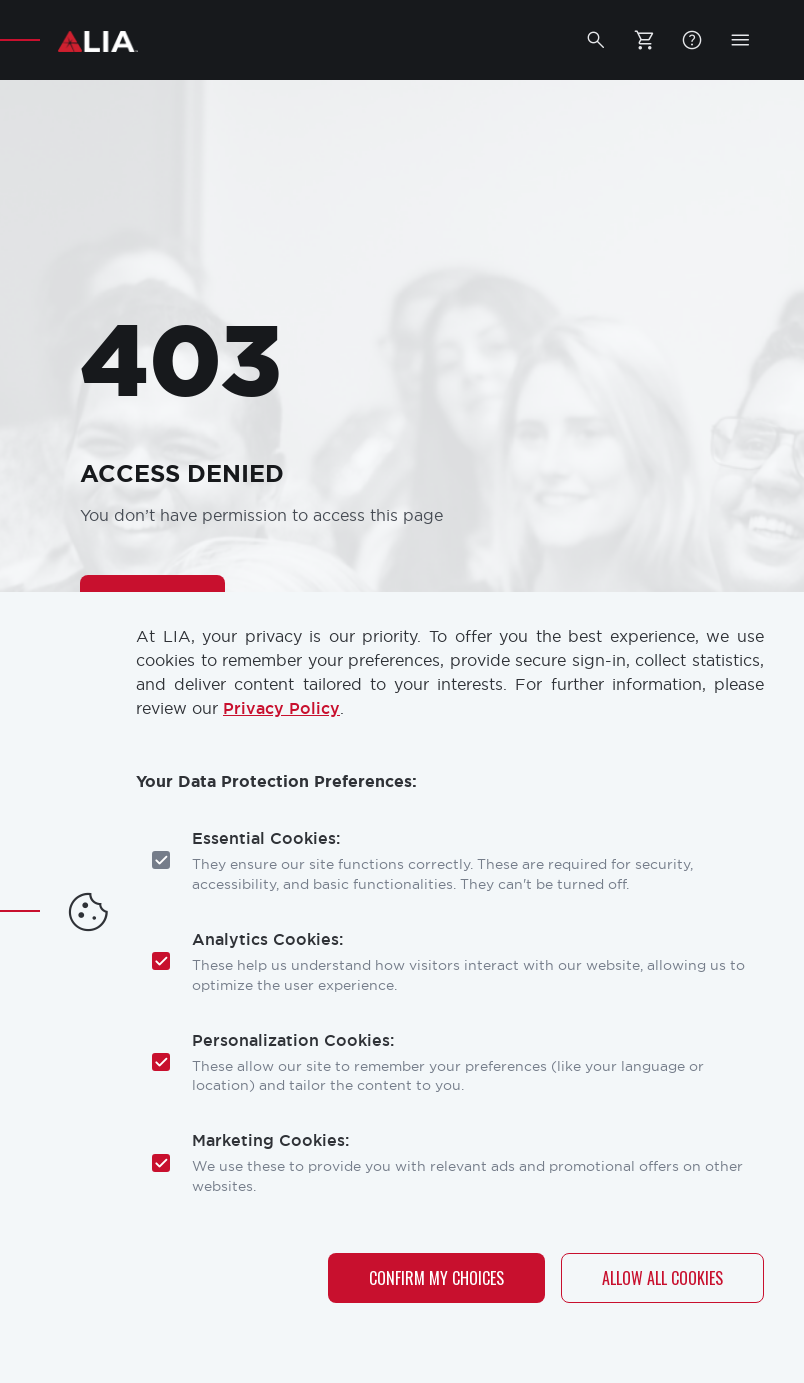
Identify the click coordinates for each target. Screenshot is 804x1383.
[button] (596, 40)
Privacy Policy (281, 708)
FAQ (692, 40)
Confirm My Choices (436, 1278)
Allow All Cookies (662, 1278)
